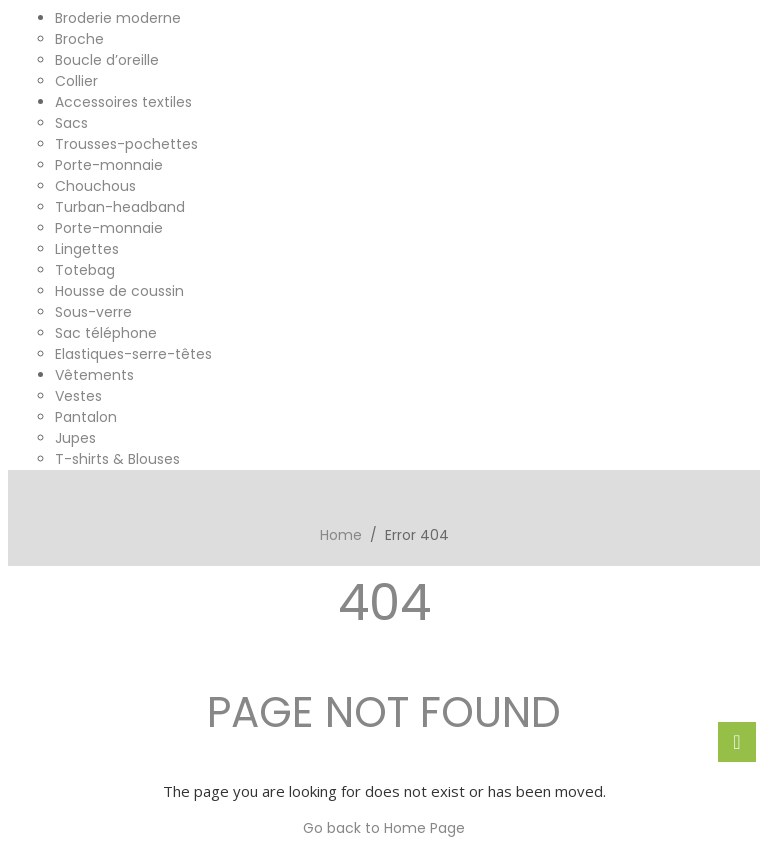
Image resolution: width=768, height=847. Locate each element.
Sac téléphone (106, 333)
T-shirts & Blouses (117, 459)
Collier (76, 81)
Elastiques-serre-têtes (133, 354)
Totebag (85, 270)
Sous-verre (93, 312)
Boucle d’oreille (107, 60)
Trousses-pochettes (126, 144)
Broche (79, 39)
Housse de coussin (119, 291)
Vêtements (94, 375)
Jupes (75, 438)
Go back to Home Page (384, 828)
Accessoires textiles (123, 102)
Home (341, 535)
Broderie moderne (118, 18)
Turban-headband (120, 207)
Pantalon (86, 417)
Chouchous (95, 186)
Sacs (71, 123)
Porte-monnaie (109, 165)
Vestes (78, 396)
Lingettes (87, 249)
